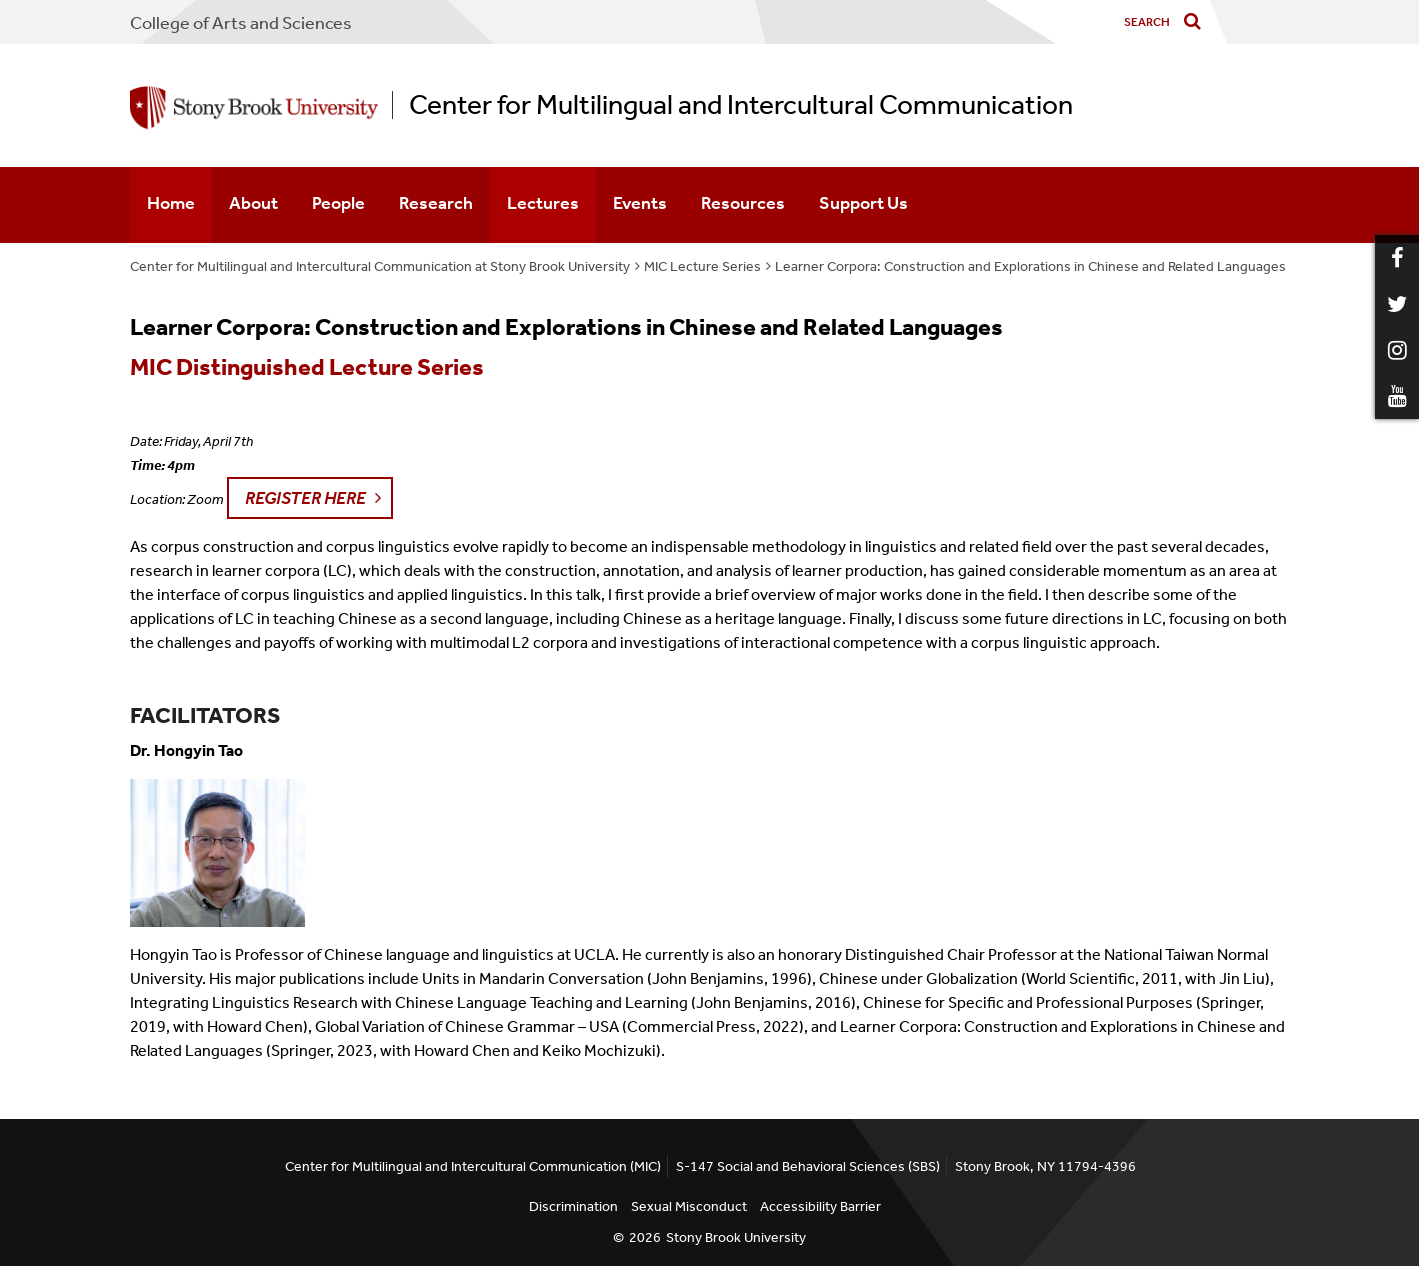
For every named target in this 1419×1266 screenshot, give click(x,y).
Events (640, 203)
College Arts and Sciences (241, 23)
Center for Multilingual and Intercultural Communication (741, 105)
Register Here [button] (305, 498)
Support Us (863, 203)
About (253, 203)
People (338, 203)
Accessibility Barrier (820, 1206)
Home (171, 203)
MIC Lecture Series (702, 266)
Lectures (543, 203)
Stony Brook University (736, 1237)
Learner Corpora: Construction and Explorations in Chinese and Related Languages (1030, 266)
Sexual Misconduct (689, 1206)
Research (436, 203)
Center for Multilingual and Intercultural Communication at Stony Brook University (380, 266)
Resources (743, 203)
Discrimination (573, 1206)
